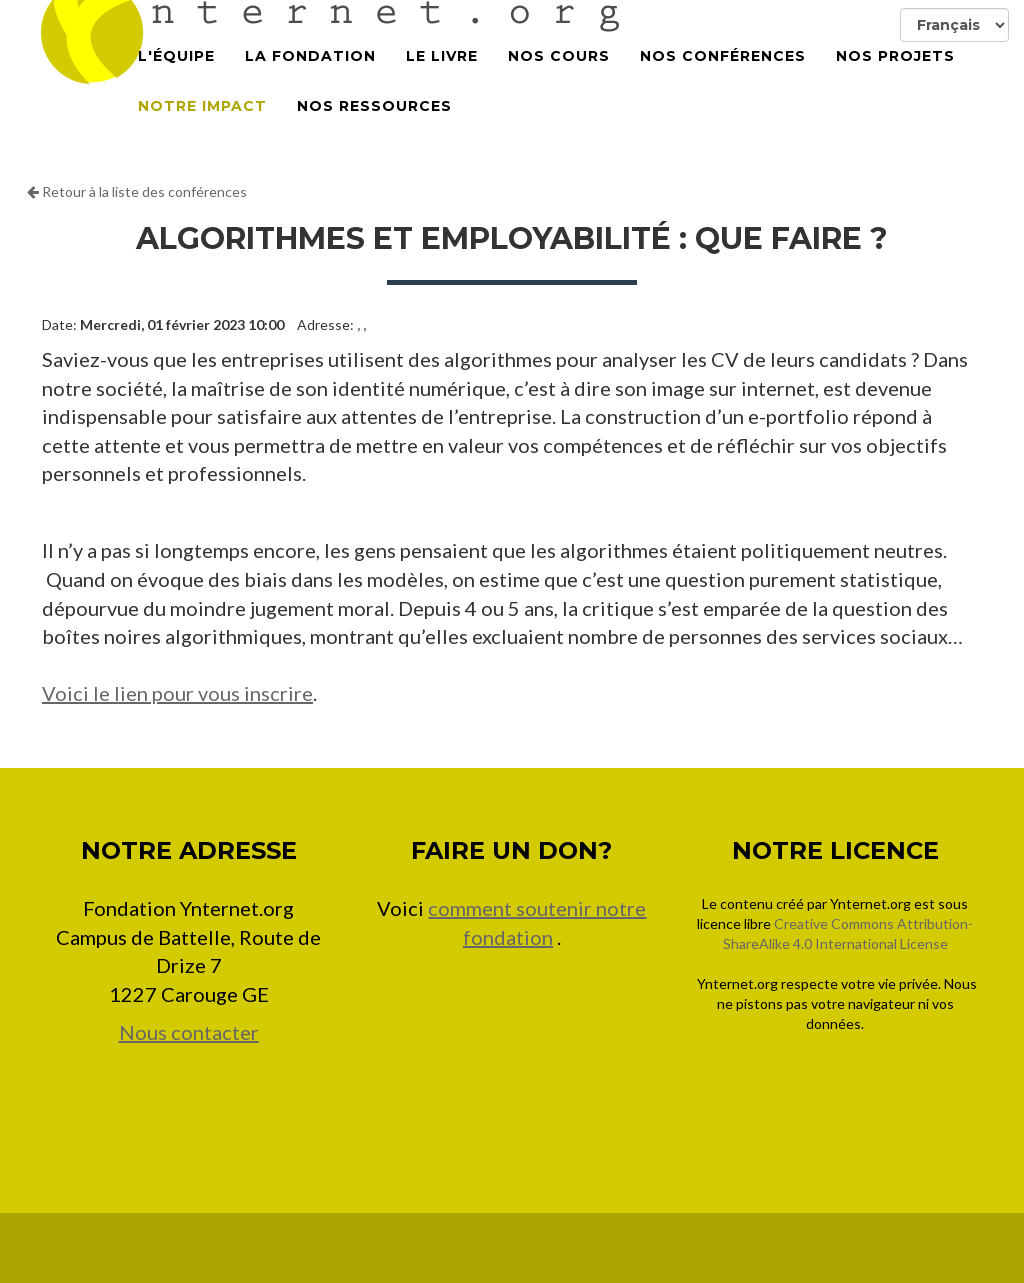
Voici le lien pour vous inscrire (177, 693)
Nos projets (895, 80)
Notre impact (202, 130)
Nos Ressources (374, 130)
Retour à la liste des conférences (137, 191)
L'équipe (176, 80)
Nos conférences (723, 80)
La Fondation (310, 80)
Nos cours (559, 80)
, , (361, 324)
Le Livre (442, 80)
